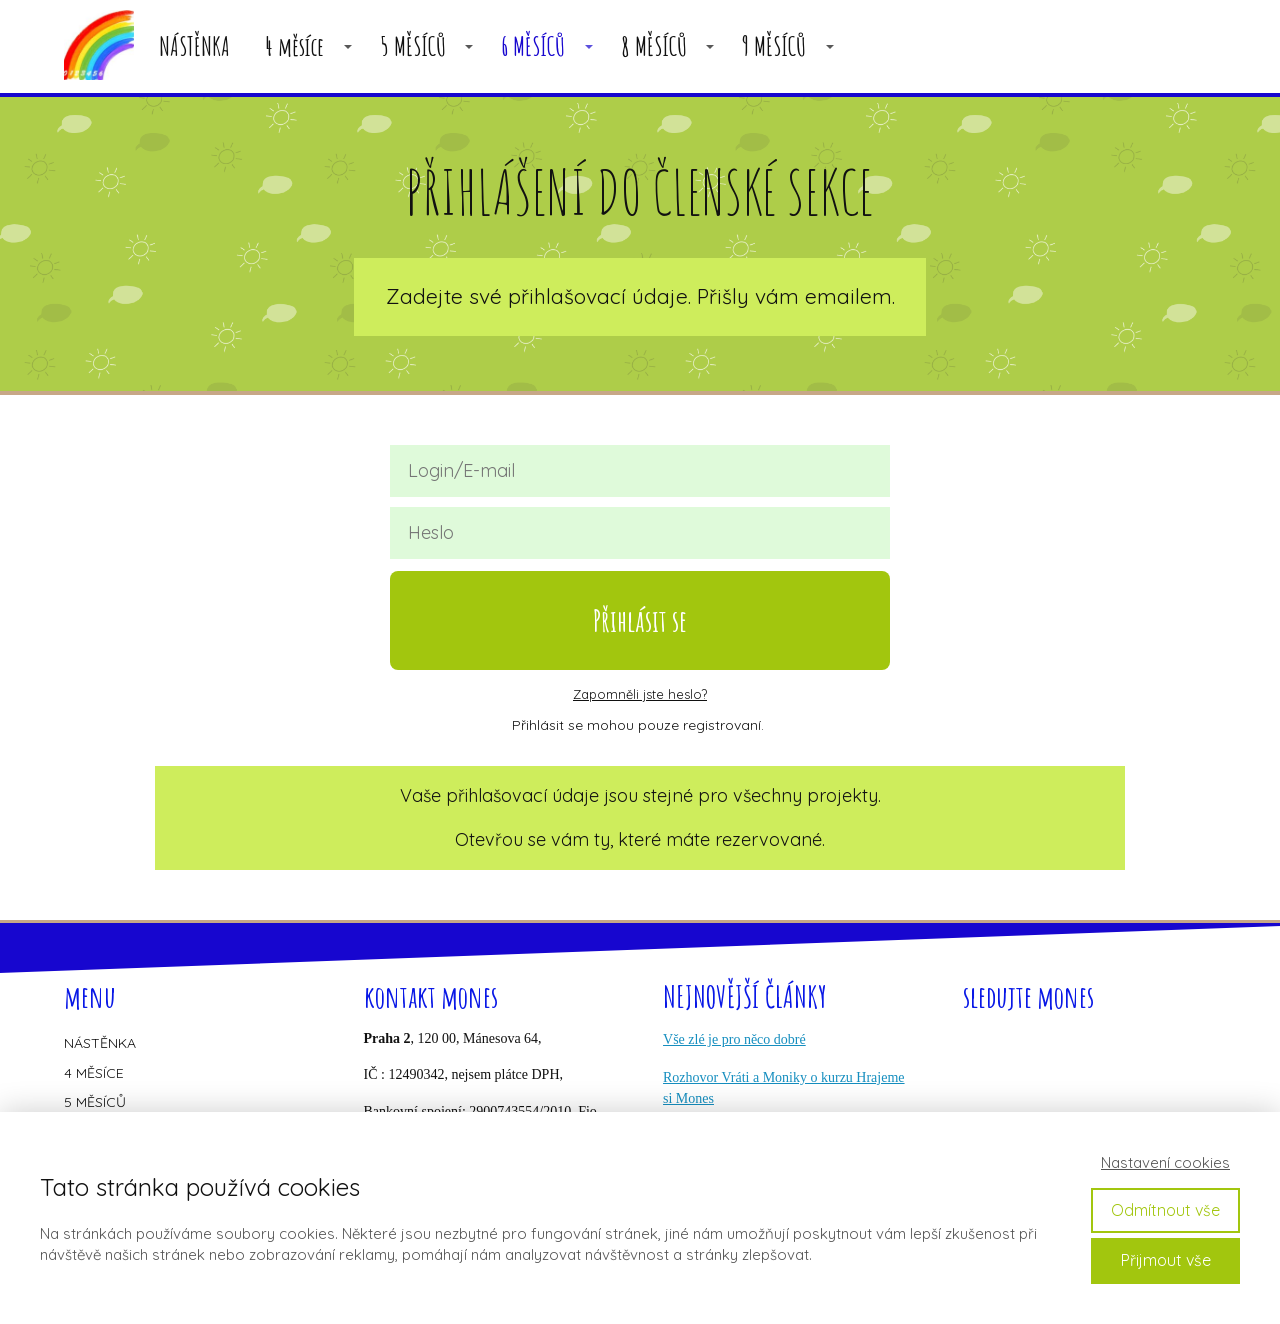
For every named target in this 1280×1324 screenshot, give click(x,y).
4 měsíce (294, 46)
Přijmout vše (1166, 1260)
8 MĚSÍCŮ (654, 46)
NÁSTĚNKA (194, 46)
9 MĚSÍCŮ (774, 46)
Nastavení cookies (1165, 1162)
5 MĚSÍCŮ (413, 46)
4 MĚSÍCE (94, 1073)
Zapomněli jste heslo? (640, 694)
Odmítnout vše (1165, 1210)
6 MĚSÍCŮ (533, 46)
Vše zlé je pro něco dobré (734, 1039)
